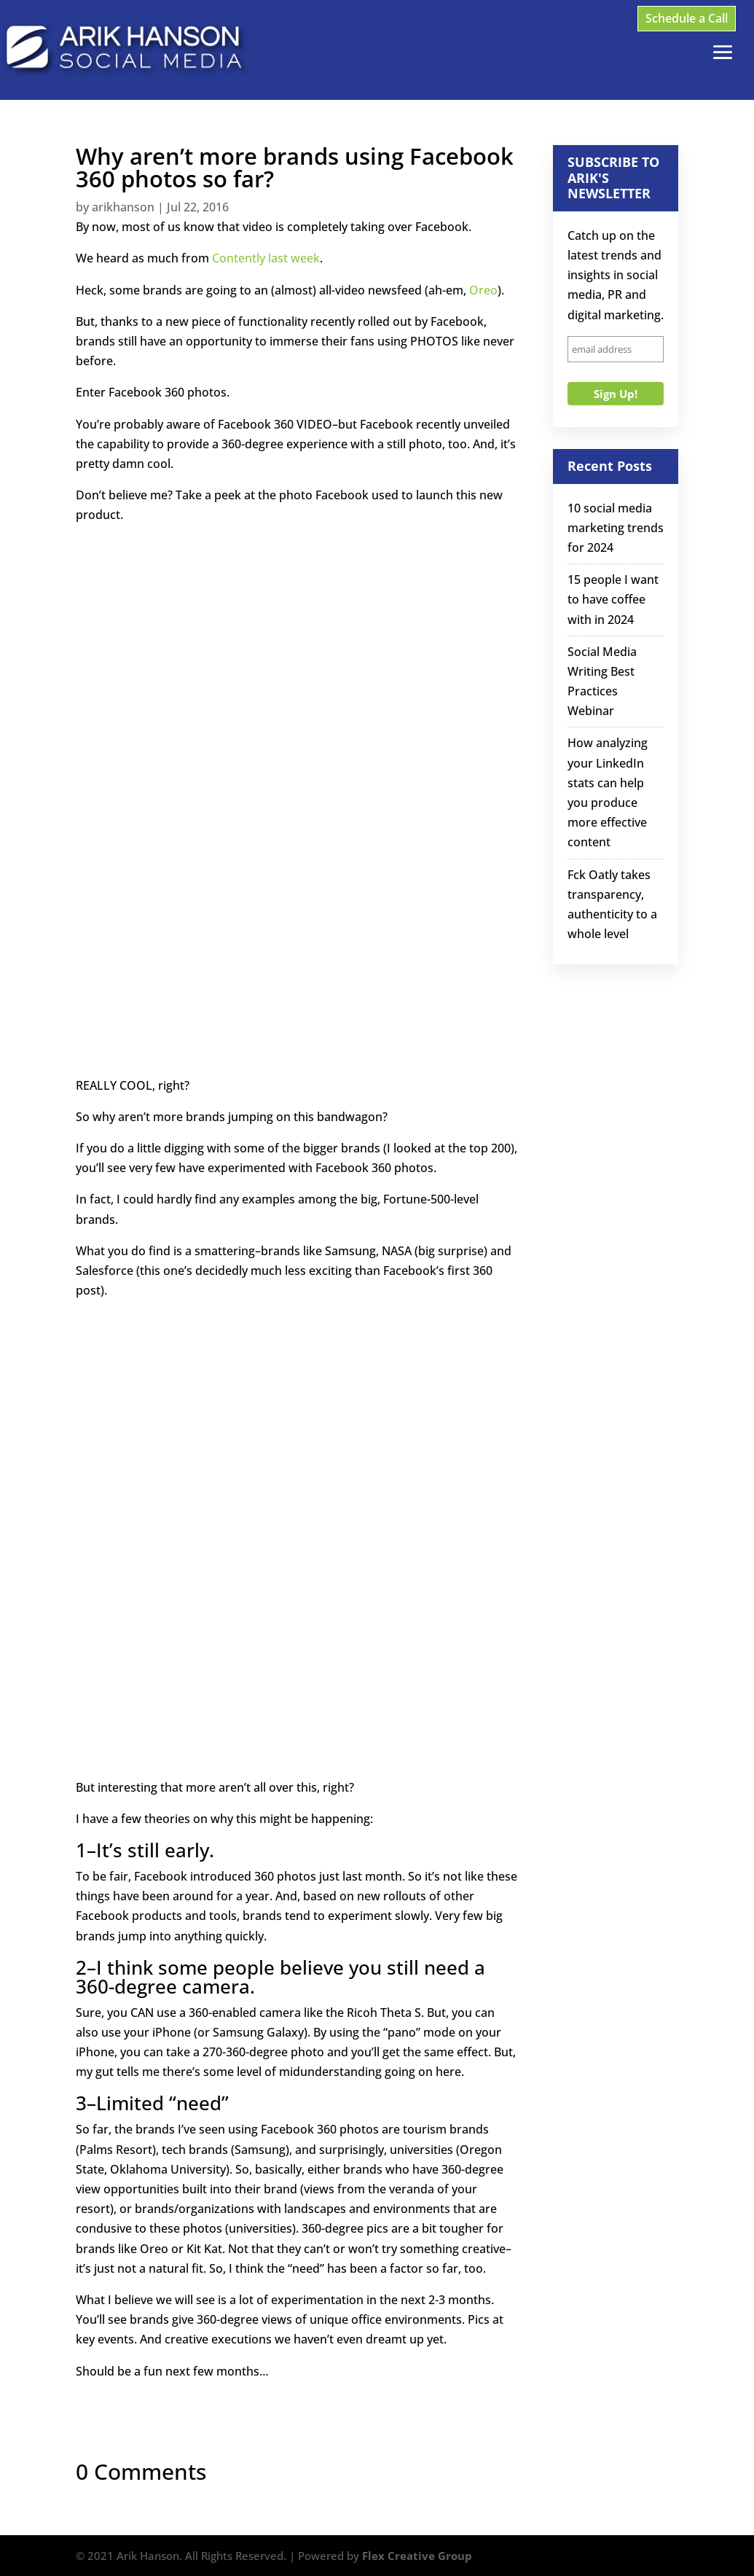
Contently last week (266, 258)
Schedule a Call (686, 18)
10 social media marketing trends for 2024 (616, 527)
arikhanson (123, 207)
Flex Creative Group (417, 2555)
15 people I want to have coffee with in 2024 (613, 599)
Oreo (483, 290)
